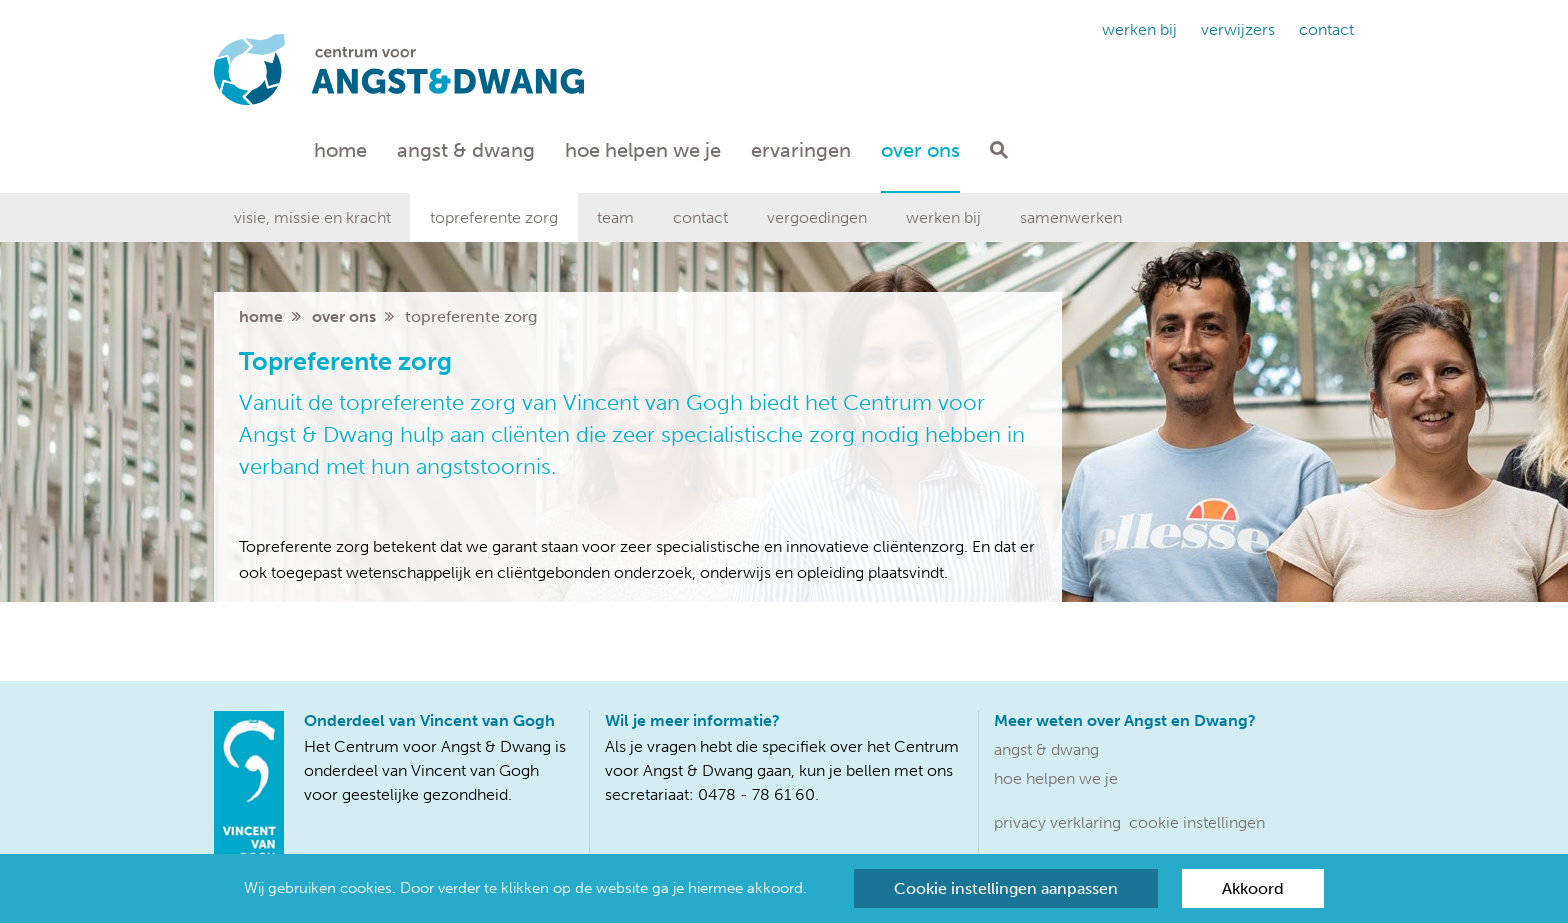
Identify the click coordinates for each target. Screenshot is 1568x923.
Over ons (920, 150)
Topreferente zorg (494, 217)
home (261, 316)
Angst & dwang (466, 150)
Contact (1326, 29)
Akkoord (1253, 888)
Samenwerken (1071, 217)
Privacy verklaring (1057, 822)
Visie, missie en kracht (312, 217)
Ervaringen (801, 150)
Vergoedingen (817, 217)
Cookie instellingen (1197, 822)
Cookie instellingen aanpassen (1006, 888)
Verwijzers (1238, 29)
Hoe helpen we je (643, 150)
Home (340, 150)
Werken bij (1139, 29)
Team (615, 217)
